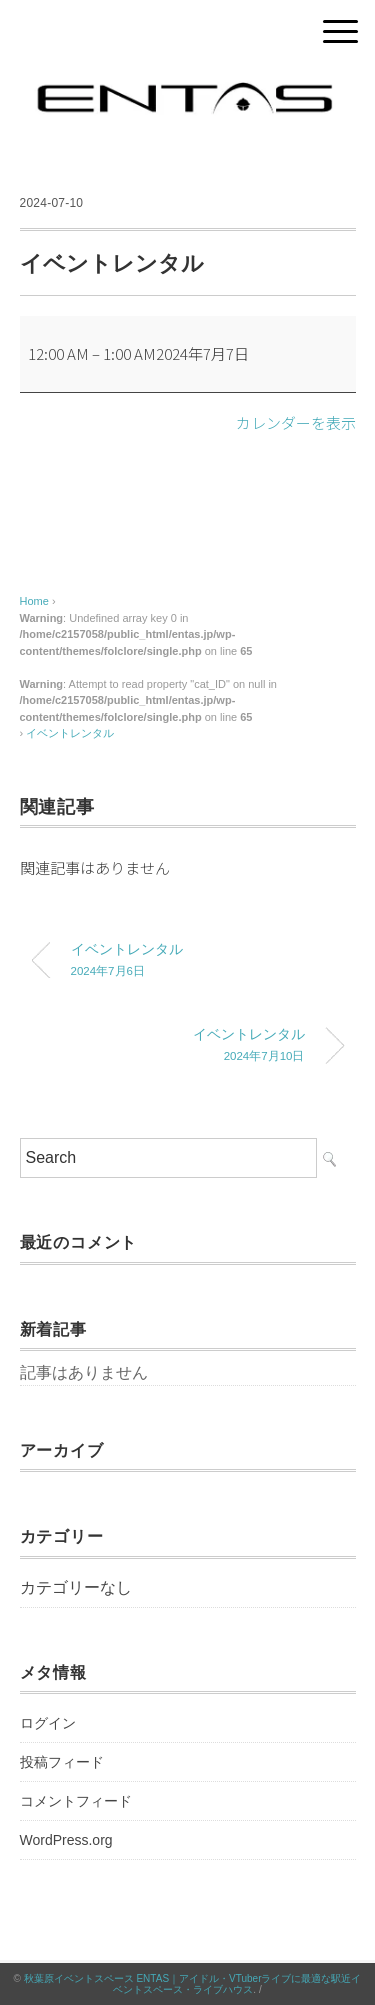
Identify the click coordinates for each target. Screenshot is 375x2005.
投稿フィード (62, 1762)
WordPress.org (66, 1840)
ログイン (48, 1723)
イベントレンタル (70, 733)
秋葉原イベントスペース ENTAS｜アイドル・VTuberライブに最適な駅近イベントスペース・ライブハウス (193, 1984)
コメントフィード (76, 1801)
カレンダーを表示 (296, 422)
